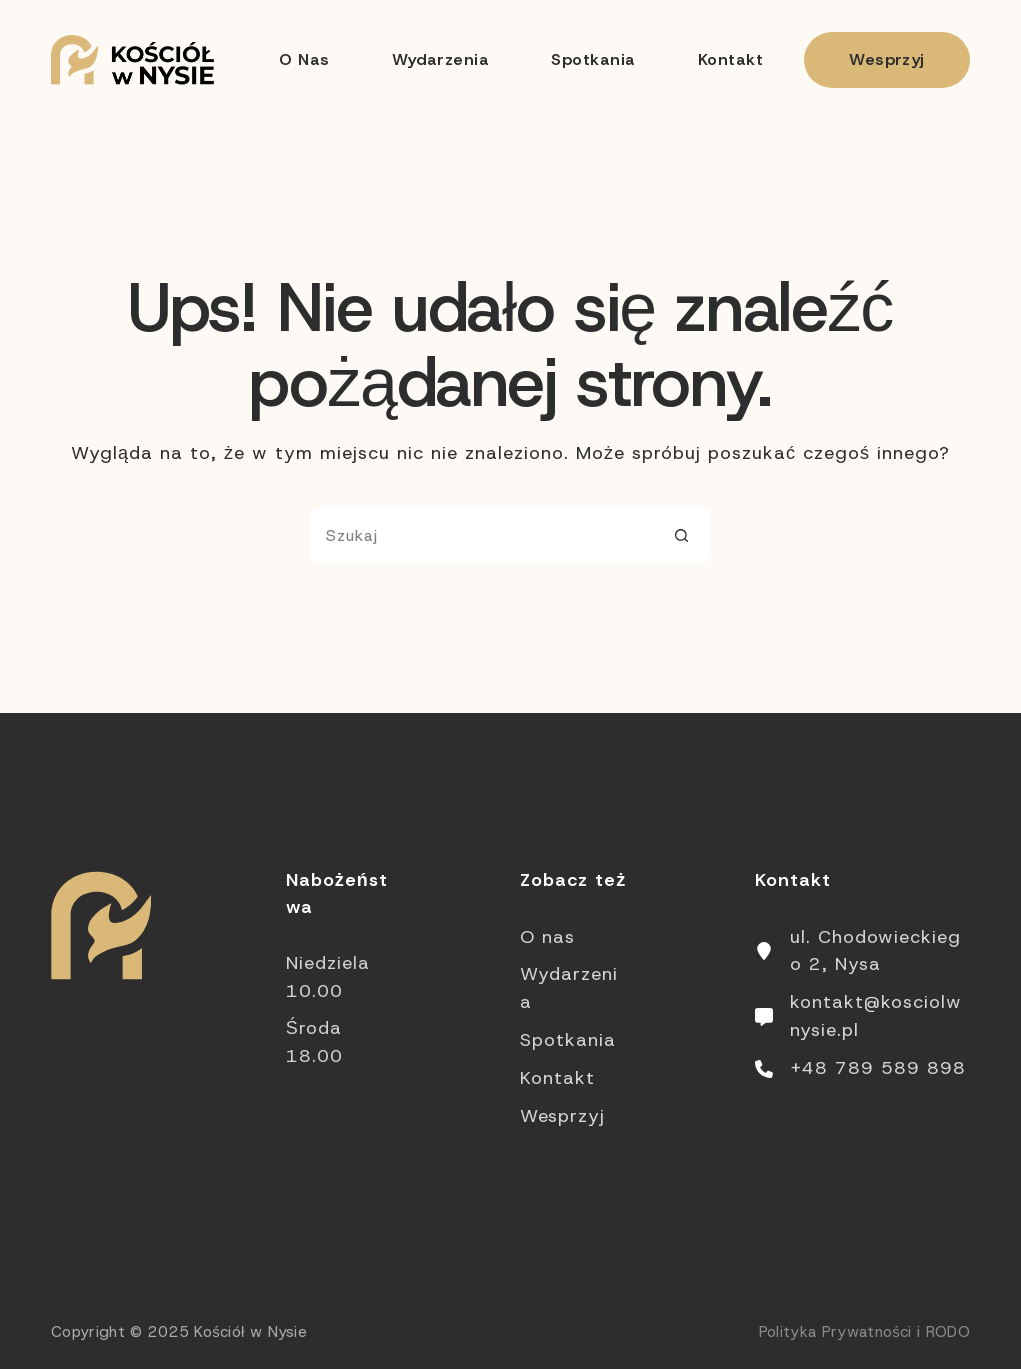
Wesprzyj (887, 59)
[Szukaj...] (482, 535)
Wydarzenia (441, 59)
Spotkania (593, 59)
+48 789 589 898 (878, 1068)
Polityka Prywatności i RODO (864, 1332)
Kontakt (730, 59)
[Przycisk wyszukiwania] (682, 535)
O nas (304, 59)
